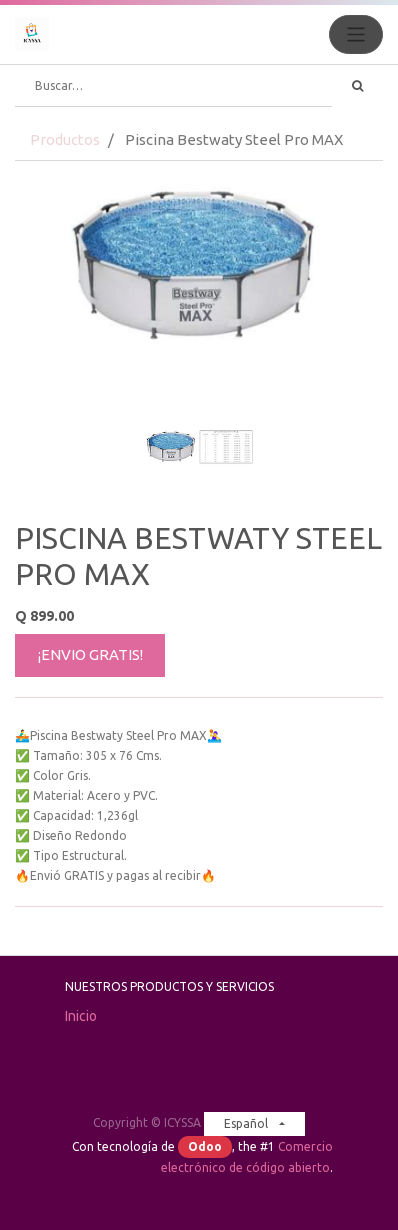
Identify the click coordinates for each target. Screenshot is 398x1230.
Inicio (81, 1016)
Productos (65, 139)
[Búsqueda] (357, 86)
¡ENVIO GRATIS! (90, 654)
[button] (42, 381)
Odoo (205, 1146)
